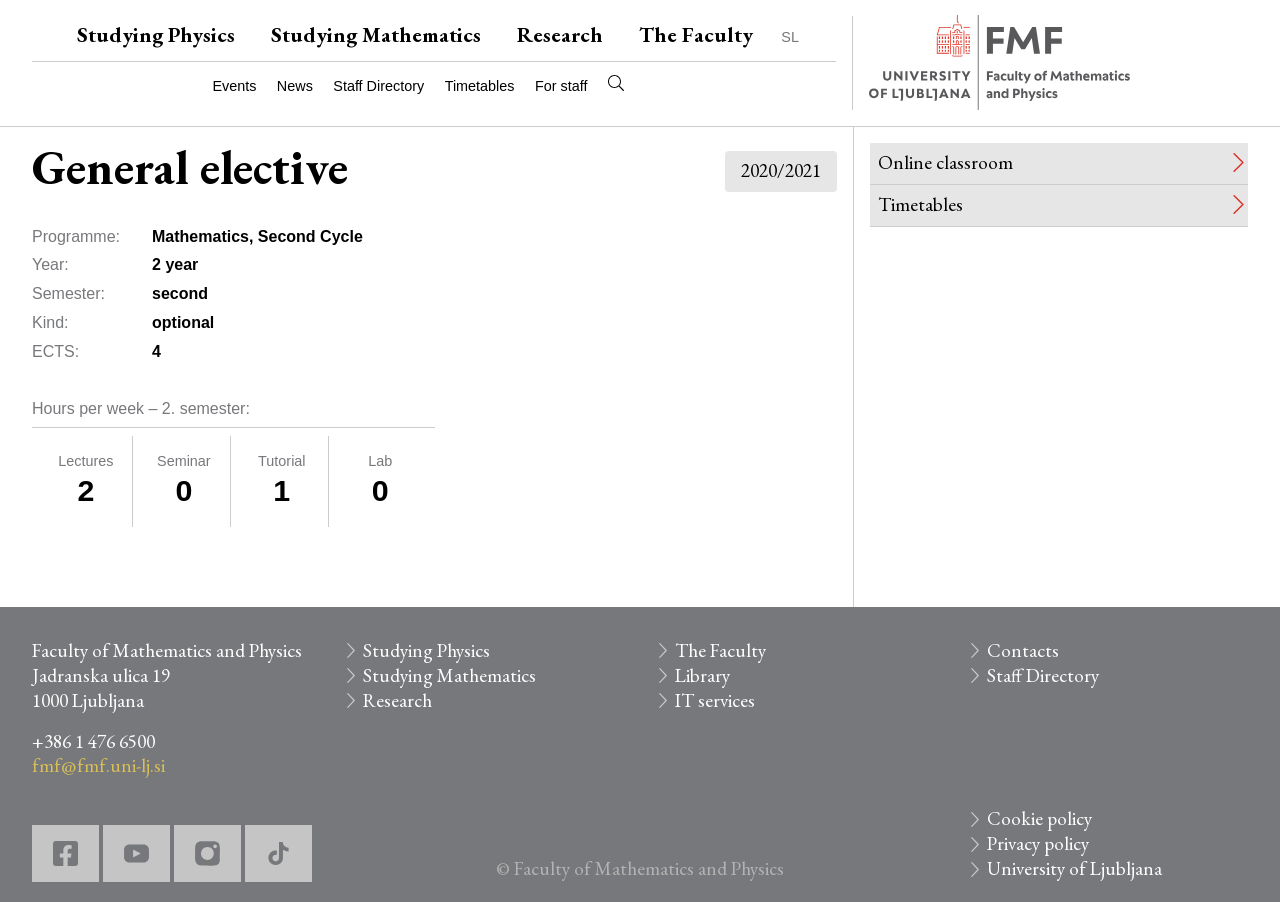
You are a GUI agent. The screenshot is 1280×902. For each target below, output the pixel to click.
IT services (715, 700)
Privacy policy (1038, 843)
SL (790, 37)
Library (702, 675)
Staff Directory (378, 86)
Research (560, 34)
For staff (561, 86)
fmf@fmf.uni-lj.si (98, 765)
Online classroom (945, 162)
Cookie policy (1039, 818)
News (295, 86)
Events (234, 86)
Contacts (1023, 650)
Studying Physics (156, 34)
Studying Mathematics (376, 34)
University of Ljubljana (1074, 868)
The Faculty (696, 34)
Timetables (480, 86)
